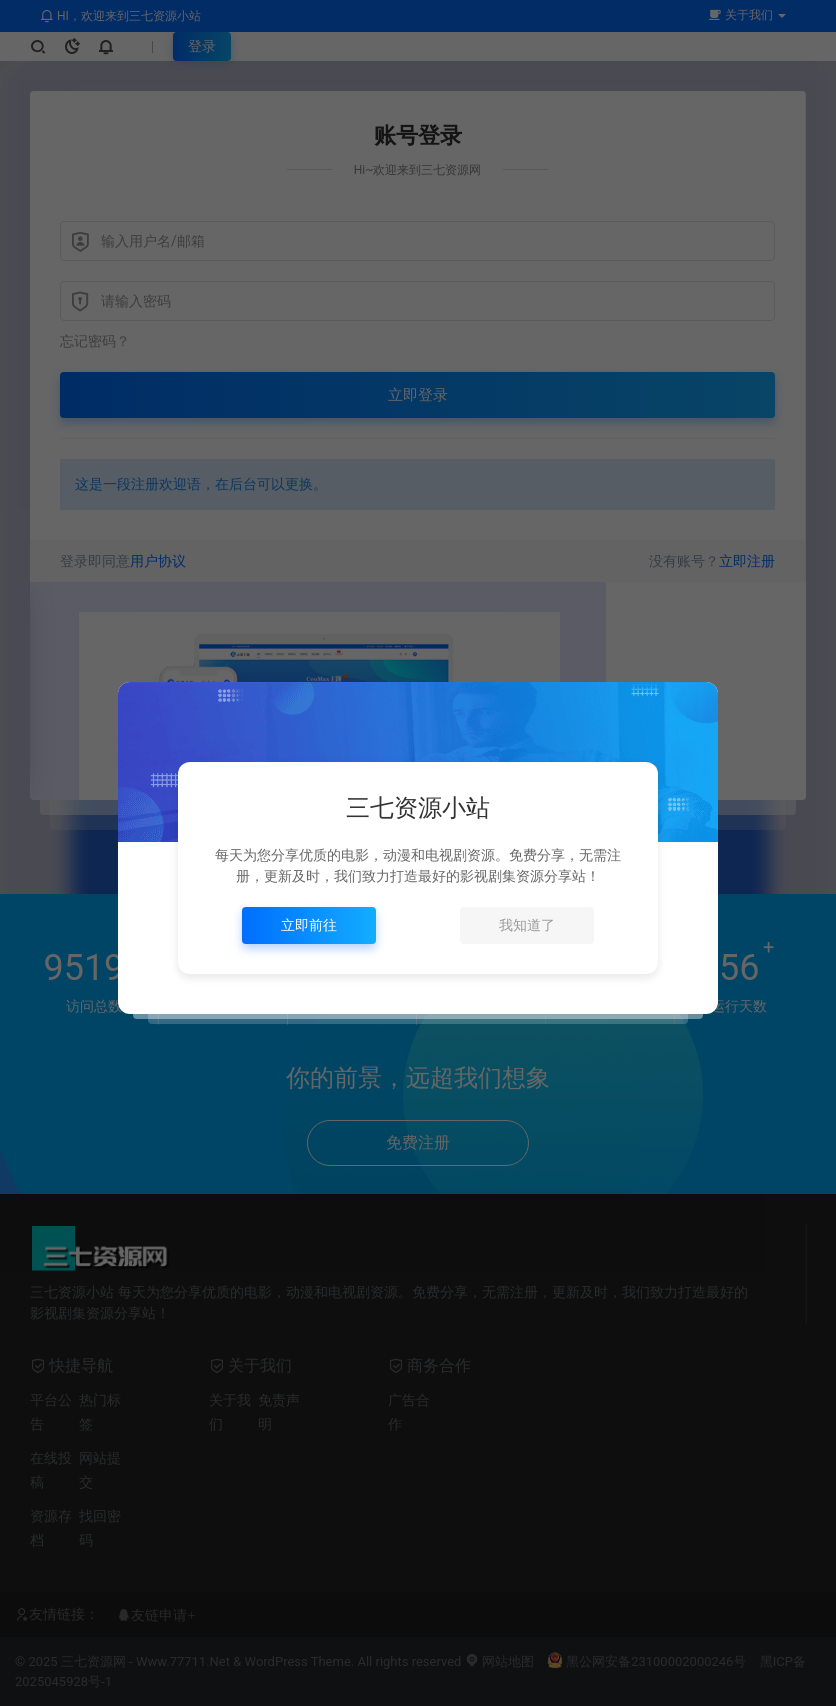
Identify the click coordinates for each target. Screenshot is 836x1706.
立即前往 (309, 925)
